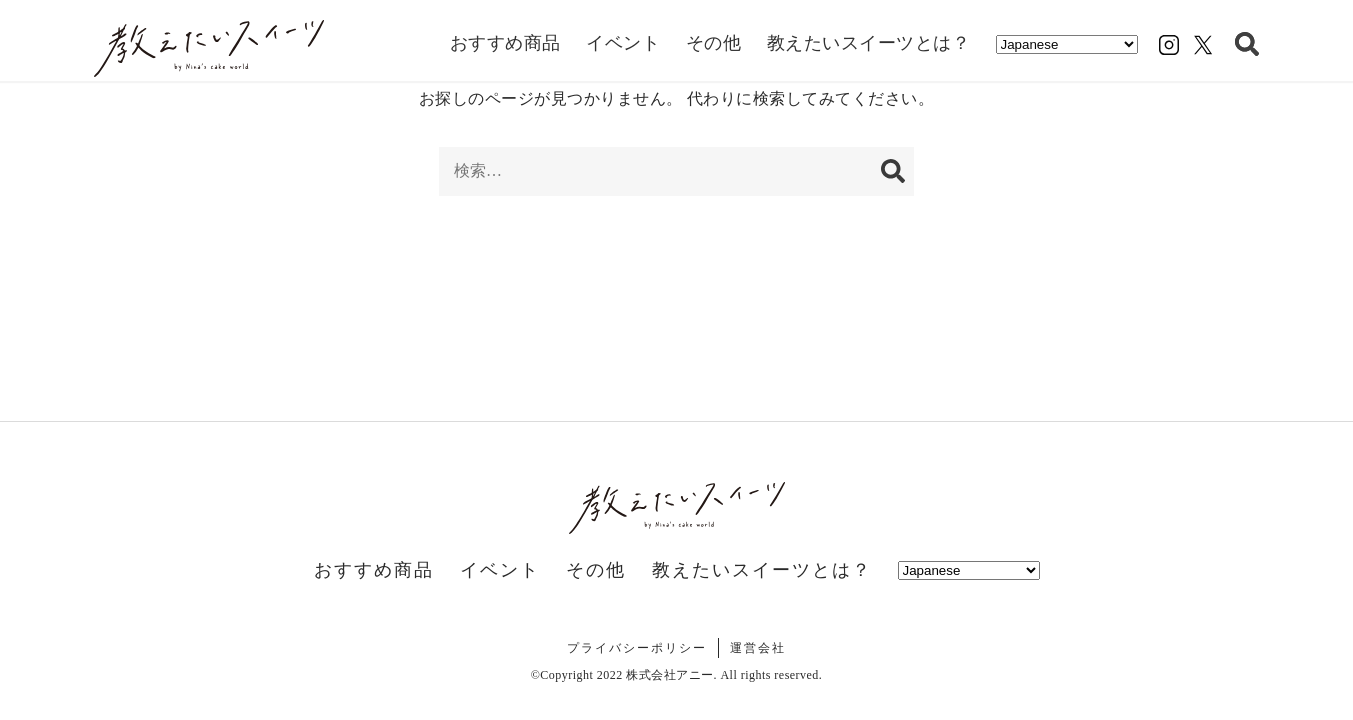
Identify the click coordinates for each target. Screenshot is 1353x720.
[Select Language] (1067, 44)
